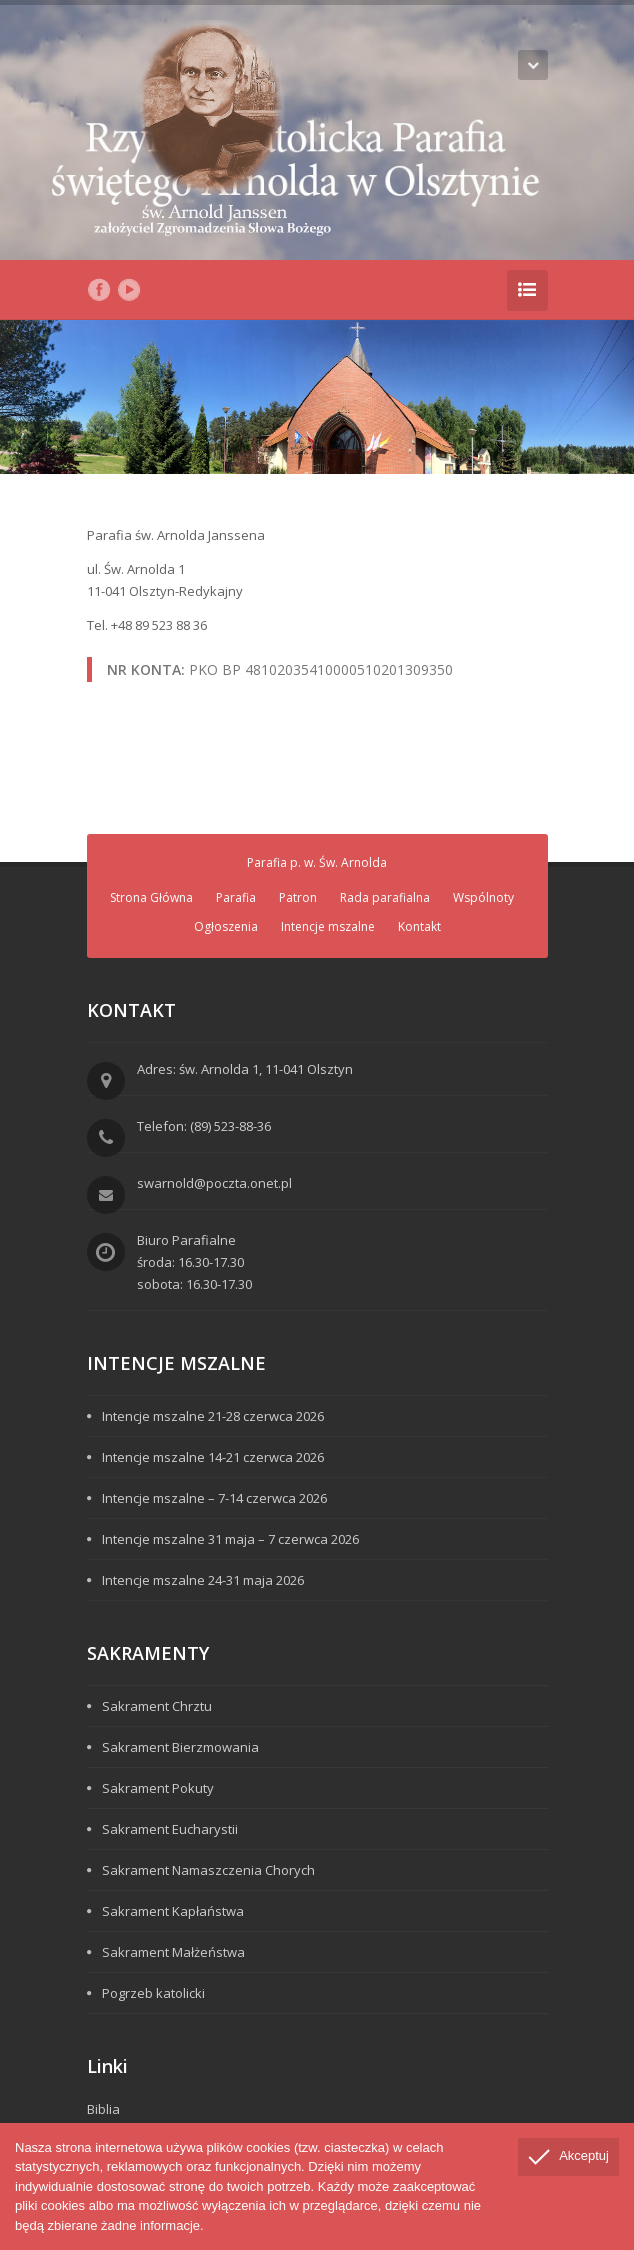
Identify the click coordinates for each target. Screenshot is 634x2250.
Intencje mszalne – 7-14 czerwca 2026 (214, 1498)
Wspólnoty (483, 897)
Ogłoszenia (226, 926)
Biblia (103, 2109)
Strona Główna (151, 897)
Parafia (236, 897)
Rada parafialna (385, 897)
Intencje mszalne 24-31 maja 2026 (203, 1580)
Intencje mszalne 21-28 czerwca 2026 (213, 1416)
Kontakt (419, 926)
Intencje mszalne (328, 926)
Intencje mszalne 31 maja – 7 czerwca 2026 (230, 1539)
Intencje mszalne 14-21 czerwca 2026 (213, 1457)
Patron (298, 897)
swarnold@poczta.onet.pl (214, 1183)
